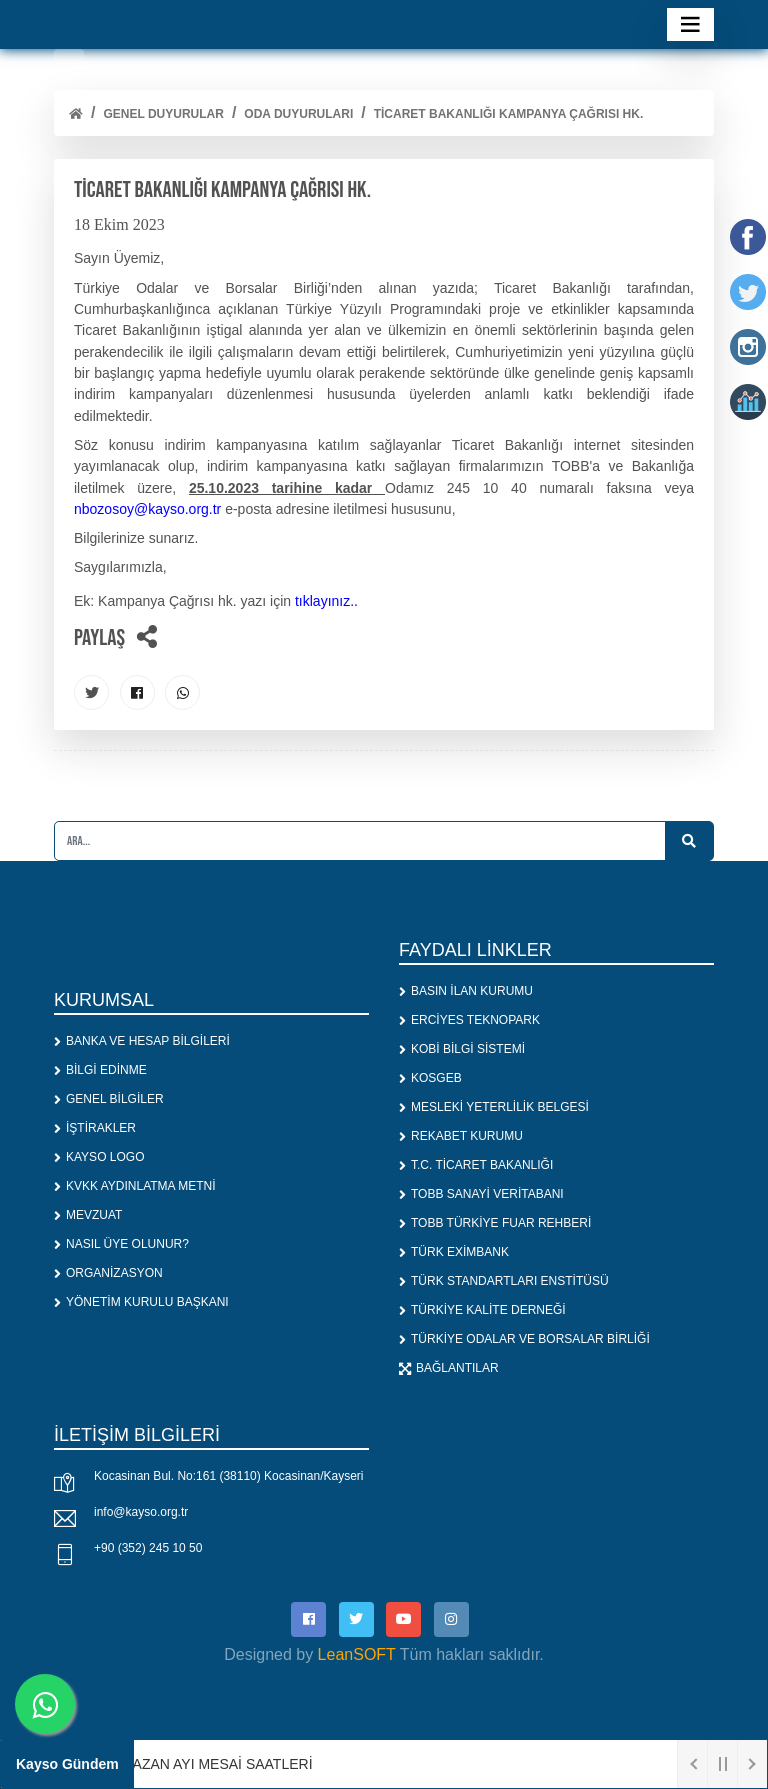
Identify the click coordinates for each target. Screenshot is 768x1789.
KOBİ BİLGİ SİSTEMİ (462, 1049)
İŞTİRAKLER (95, 1128)
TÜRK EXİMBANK (454, 1252)
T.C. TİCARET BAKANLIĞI (476, 1165)
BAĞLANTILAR (449, 1368)
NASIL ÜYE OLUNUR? (121, 1244)
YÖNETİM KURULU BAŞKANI (141, 1302)
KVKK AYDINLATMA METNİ (135, 1186)
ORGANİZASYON (108, 1273)
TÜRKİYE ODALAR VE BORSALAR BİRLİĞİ (524, 1339)
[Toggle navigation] (690, 24)
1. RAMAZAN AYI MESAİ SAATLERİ (200, 1764)
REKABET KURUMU (461, 1136)
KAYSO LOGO (99, 1157)
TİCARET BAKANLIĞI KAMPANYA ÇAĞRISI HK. (509, 114)
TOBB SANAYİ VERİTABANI (481, 1194)
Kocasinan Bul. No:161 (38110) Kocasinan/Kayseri (229, 1476)
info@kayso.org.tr (141, 1512)
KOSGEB (430, 1078)
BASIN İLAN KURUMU (466, 991)
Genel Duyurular (163, 114)
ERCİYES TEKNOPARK (469, 1020)
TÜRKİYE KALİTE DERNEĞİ (482, 1310)
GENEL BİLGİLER (109, 1099)
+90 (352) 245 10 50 (148, 1548)
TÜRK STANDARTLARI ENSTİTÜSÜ (504, 1281)
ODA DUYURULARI (298, 114)
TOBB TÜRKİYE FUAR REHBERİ (495, 1223)
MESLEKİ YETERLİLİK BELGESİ (494, 1107)
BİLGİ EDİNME (100, 1070)
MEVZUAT (88, 1215)
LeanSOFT (357, 1654)
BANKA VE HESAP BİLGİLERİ (142, 1041)
